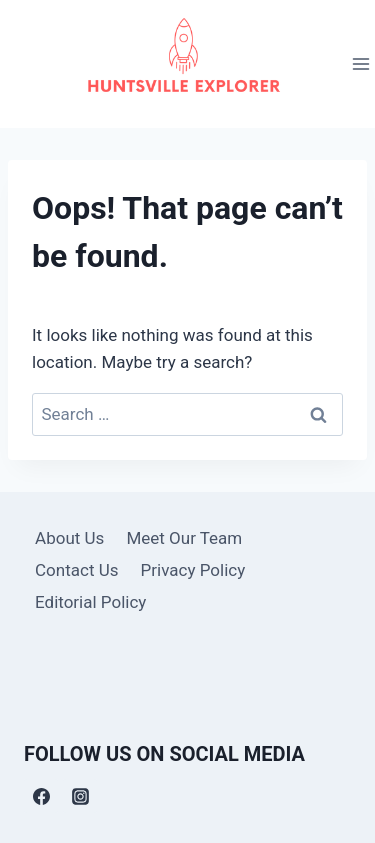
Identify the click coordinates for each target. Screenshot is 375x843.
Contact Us (76, 570)
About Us (69, 538)
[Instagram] (80, 796)
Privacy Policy (193, 570)
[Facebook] (41, 796)
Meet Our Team (184, 538)
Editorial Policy (90, 602)
